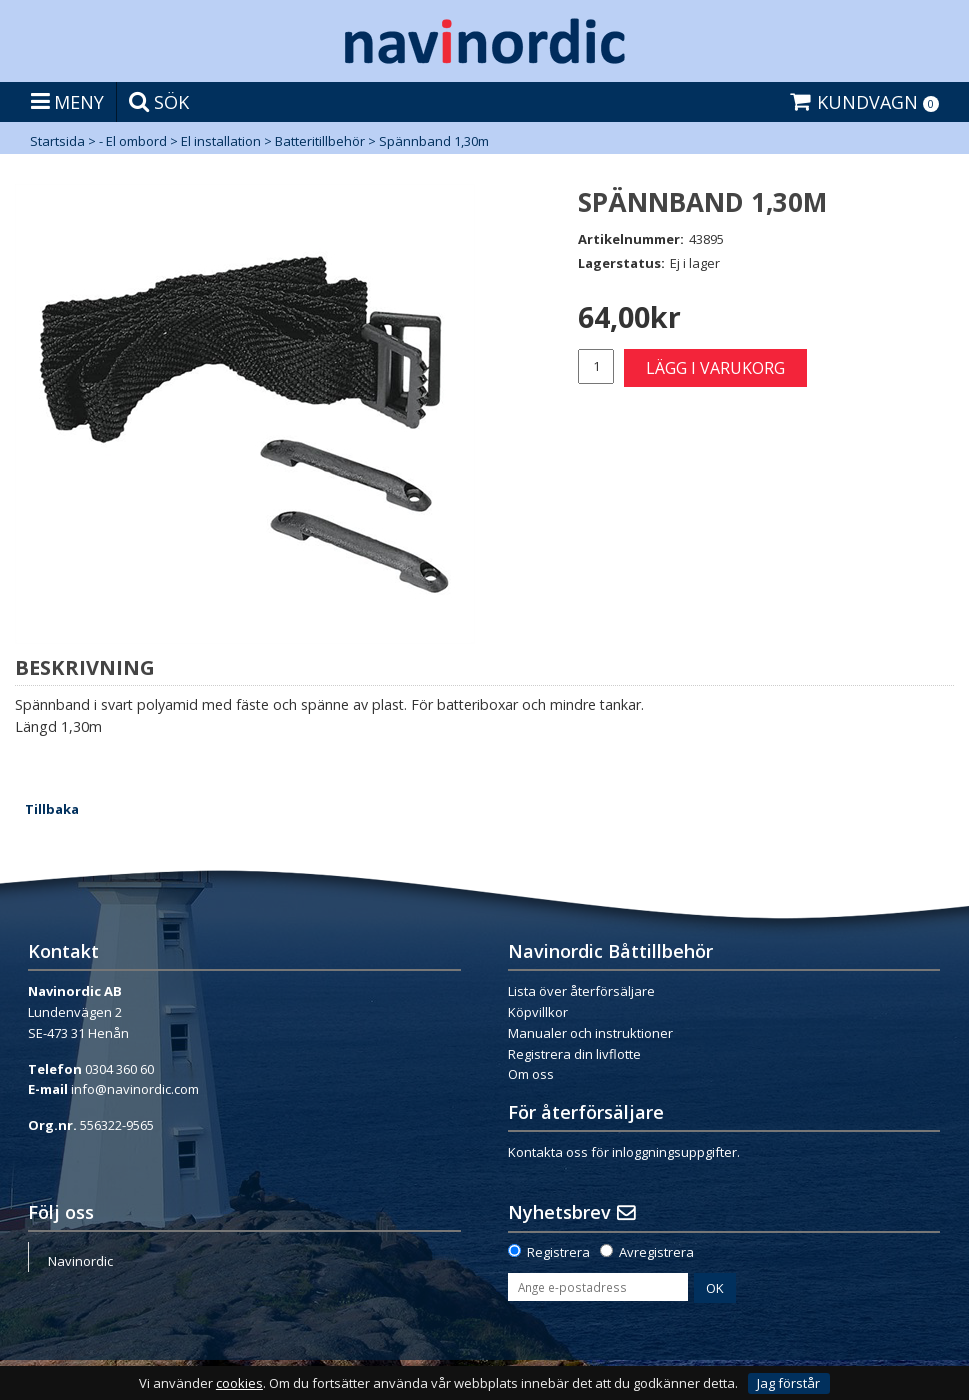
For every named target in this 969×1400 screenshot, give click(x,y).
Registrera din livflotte (574, 1054)
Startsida (57, 141)
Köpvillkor (538, 1012)
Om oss (531, 1074)
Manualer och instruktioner (590, 1033)
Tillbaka (52, 809)
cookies (239, 1383)
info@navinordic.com (135, 1089)
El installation (221, 141)
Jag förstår (788, 1383)
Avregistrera (656, 1252)
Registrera (558, 1252)
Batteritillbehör (320, 141)
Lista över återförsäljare (581, 991)
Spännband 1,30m (434, 141)
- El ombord (133, 141)
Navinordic (80, 1261)
